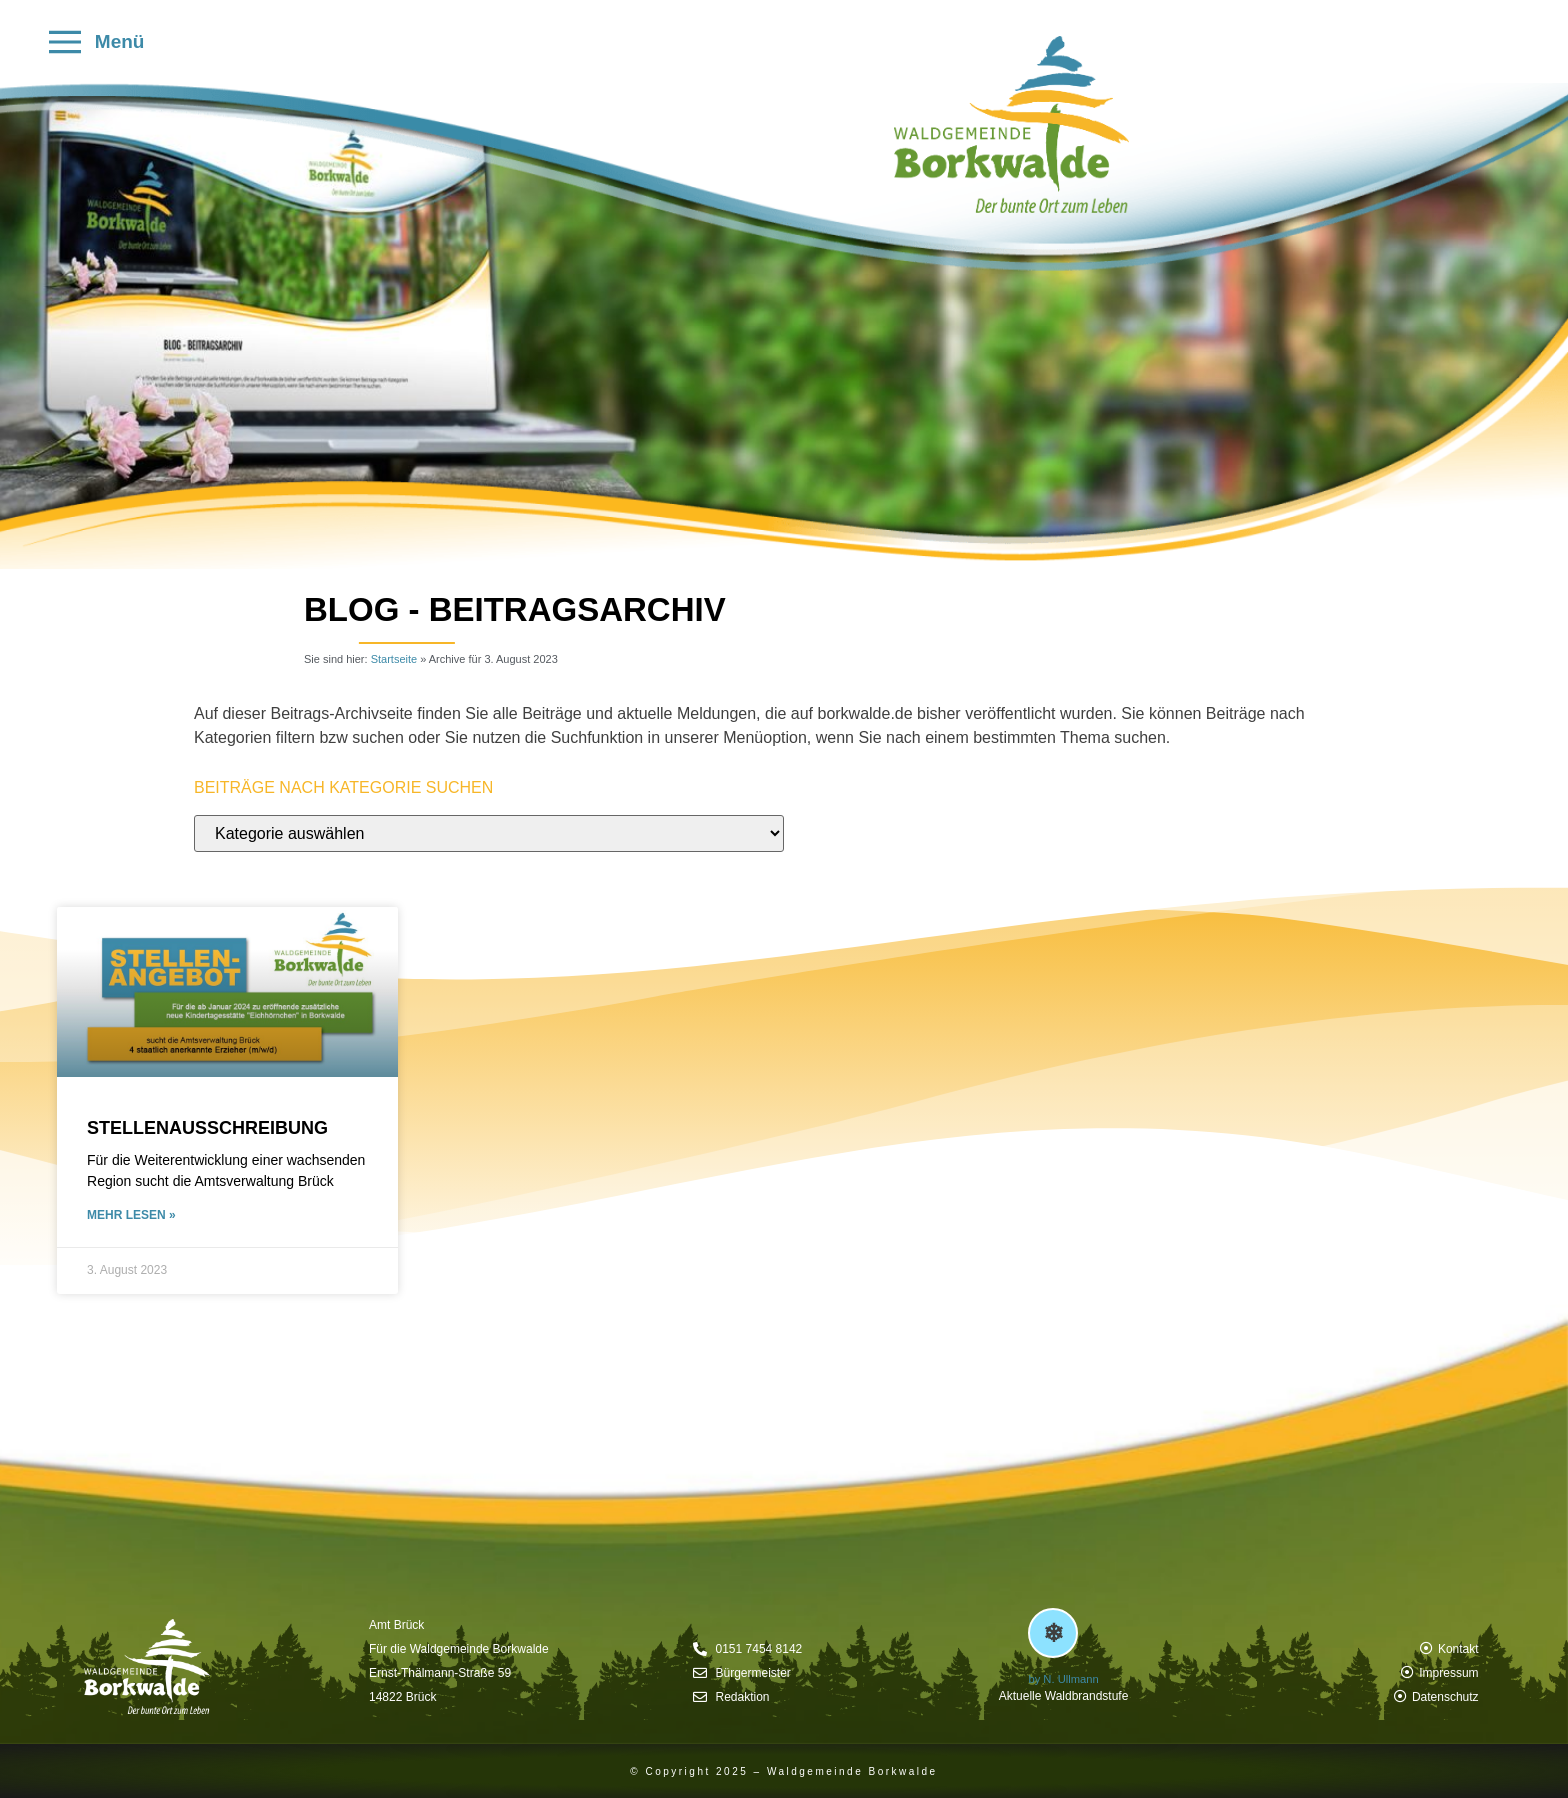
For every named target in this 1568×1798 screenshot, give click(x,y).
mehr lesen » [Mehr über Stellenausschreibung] (131, 1215)
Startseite (394, 659)
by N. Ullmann (1063, 1679)
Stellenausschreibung (207, 1128)
